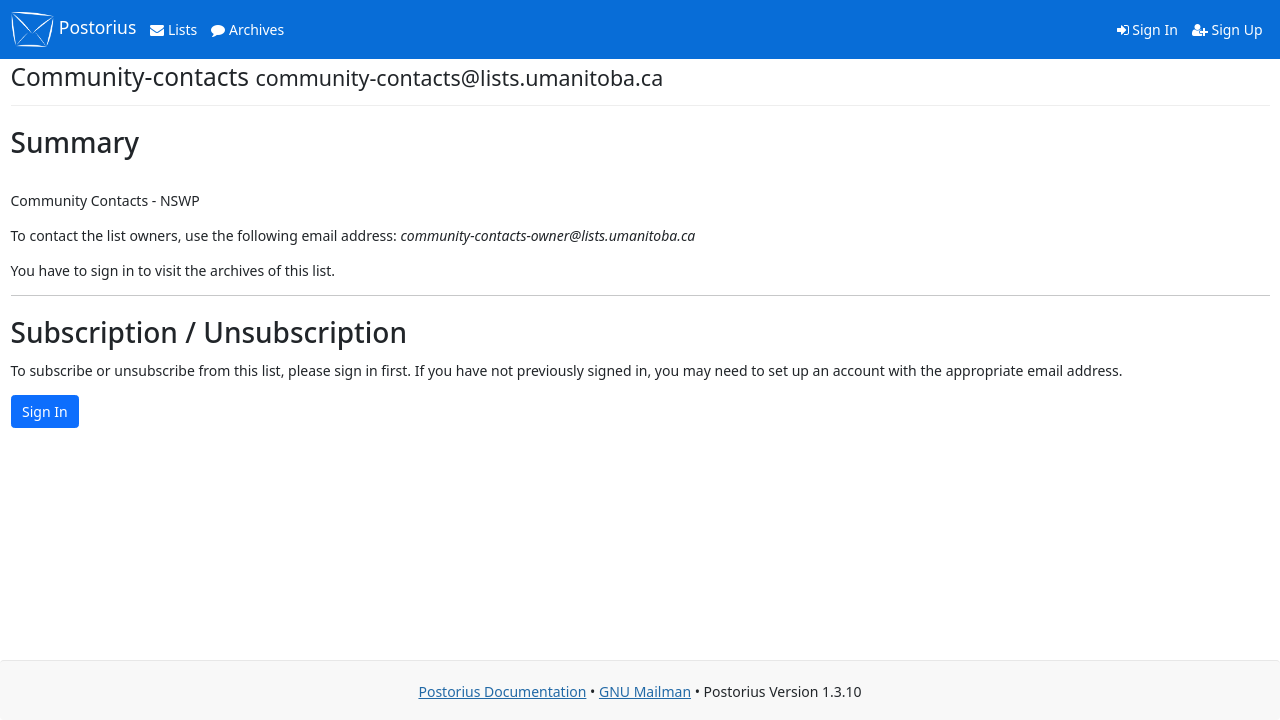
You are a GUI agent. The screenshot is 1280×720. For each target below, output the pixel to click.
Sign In (1147, 29)
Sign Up (1227, 29)
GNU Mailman (645, 691)
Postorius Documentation (502, 691)
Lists (173, 29)
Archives (247, 29)
